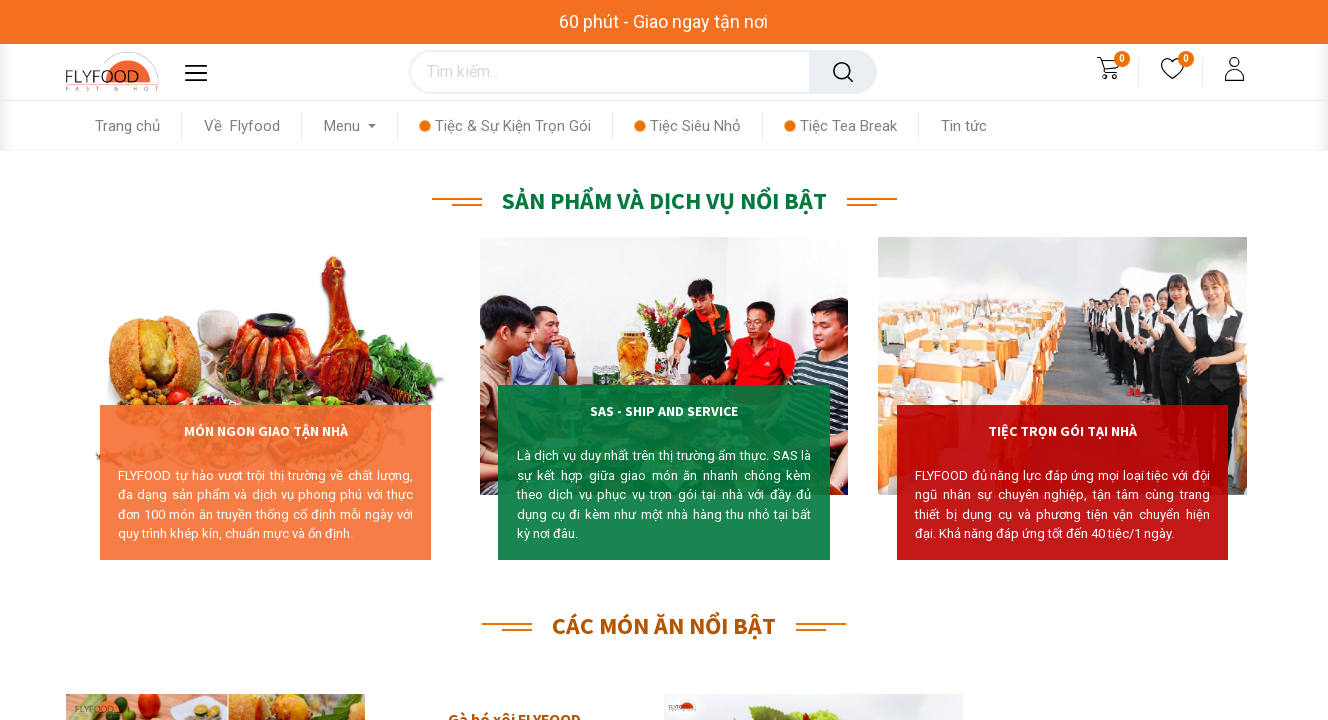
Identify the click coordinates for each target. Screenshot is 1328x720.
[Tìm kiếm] (843, 72)
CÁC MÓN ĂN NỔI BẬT (664, 625)
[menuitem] (138, 126)
